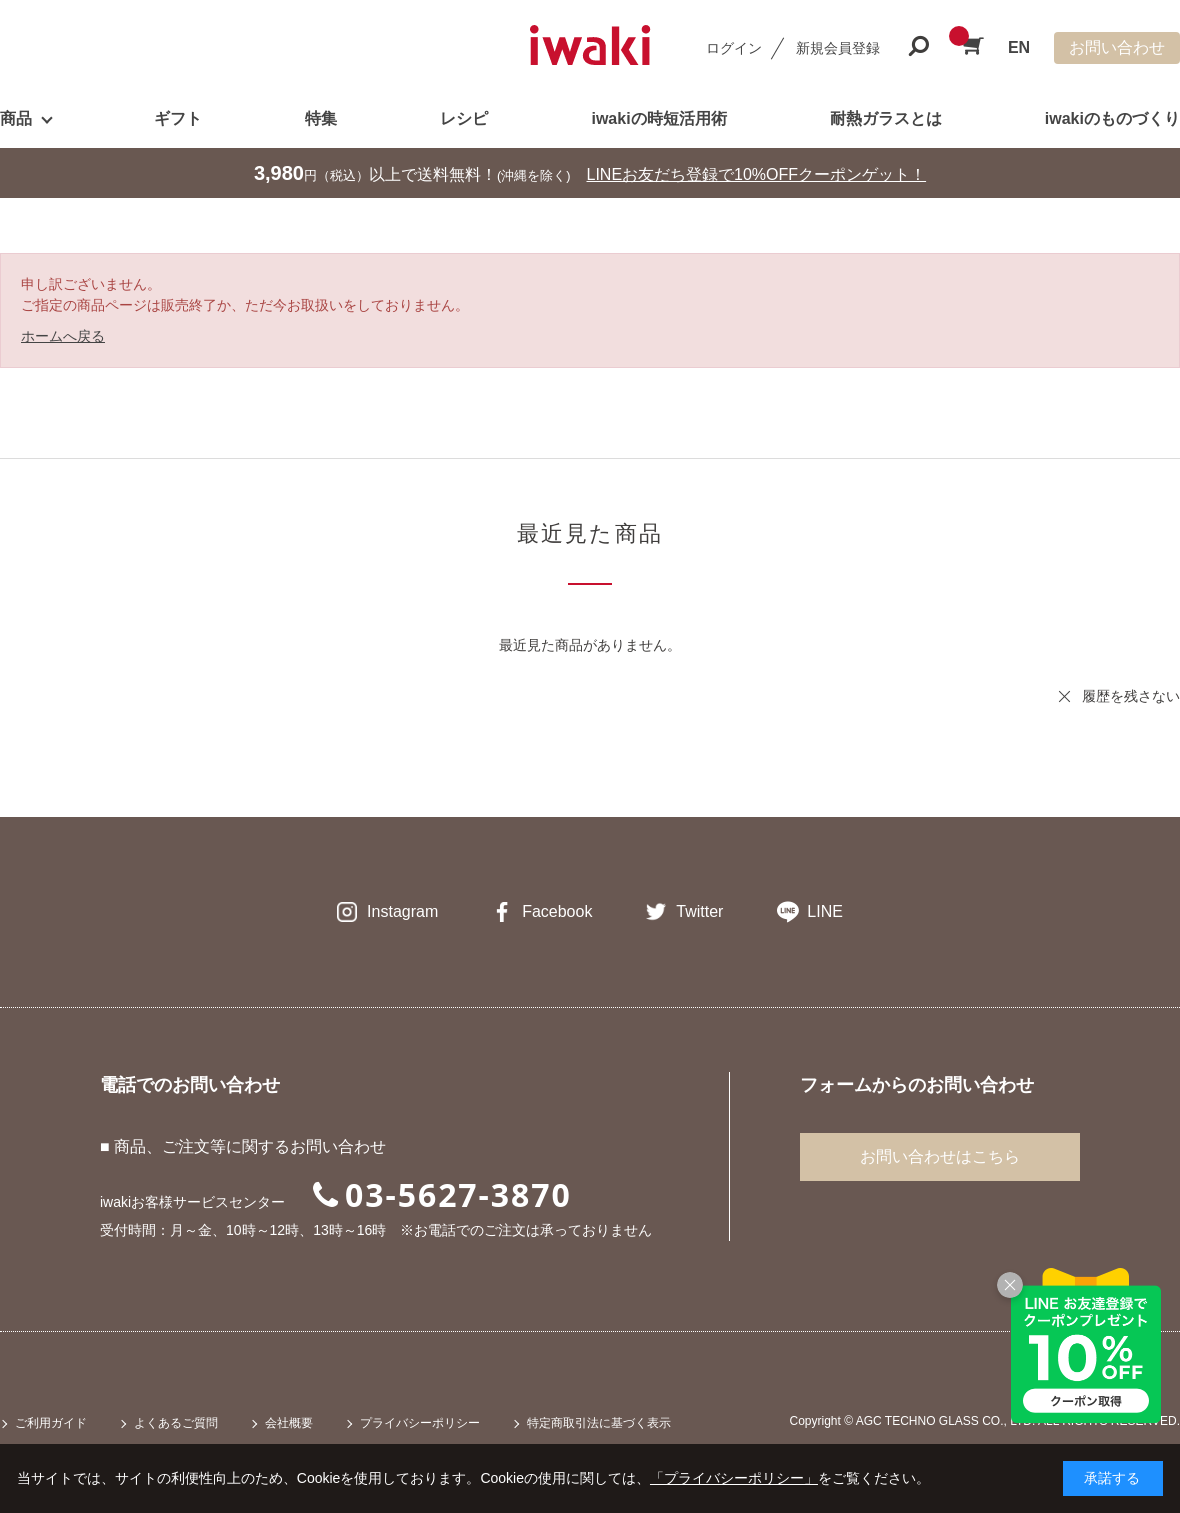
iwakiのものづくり (1112, 118)
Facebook (557, 911)
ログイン (734, 48)
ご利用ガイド (51, 1423)
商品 (16, 118)
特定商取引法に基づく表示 (599, 1423)
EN (1019, 47)
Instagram (402, 911)
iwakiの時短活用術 (658, 118)
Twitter (699, 911)
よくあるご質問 (176, 1423)
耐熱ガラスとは (886, 118)
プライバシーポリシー (420, 1423)
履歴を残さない (1131, 696)
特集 (321, 118)
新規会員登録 (838, 48)
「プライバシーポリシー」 (734, 1478)
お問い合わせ (1117, 47)
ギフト (178, 118)
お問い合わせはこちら (940, 1156)
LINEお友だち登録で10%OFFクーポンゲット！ (757, 174)
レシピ (464, 118)
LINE (825, 911)
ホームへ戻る (63, 336)
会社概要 (289, 1423)
